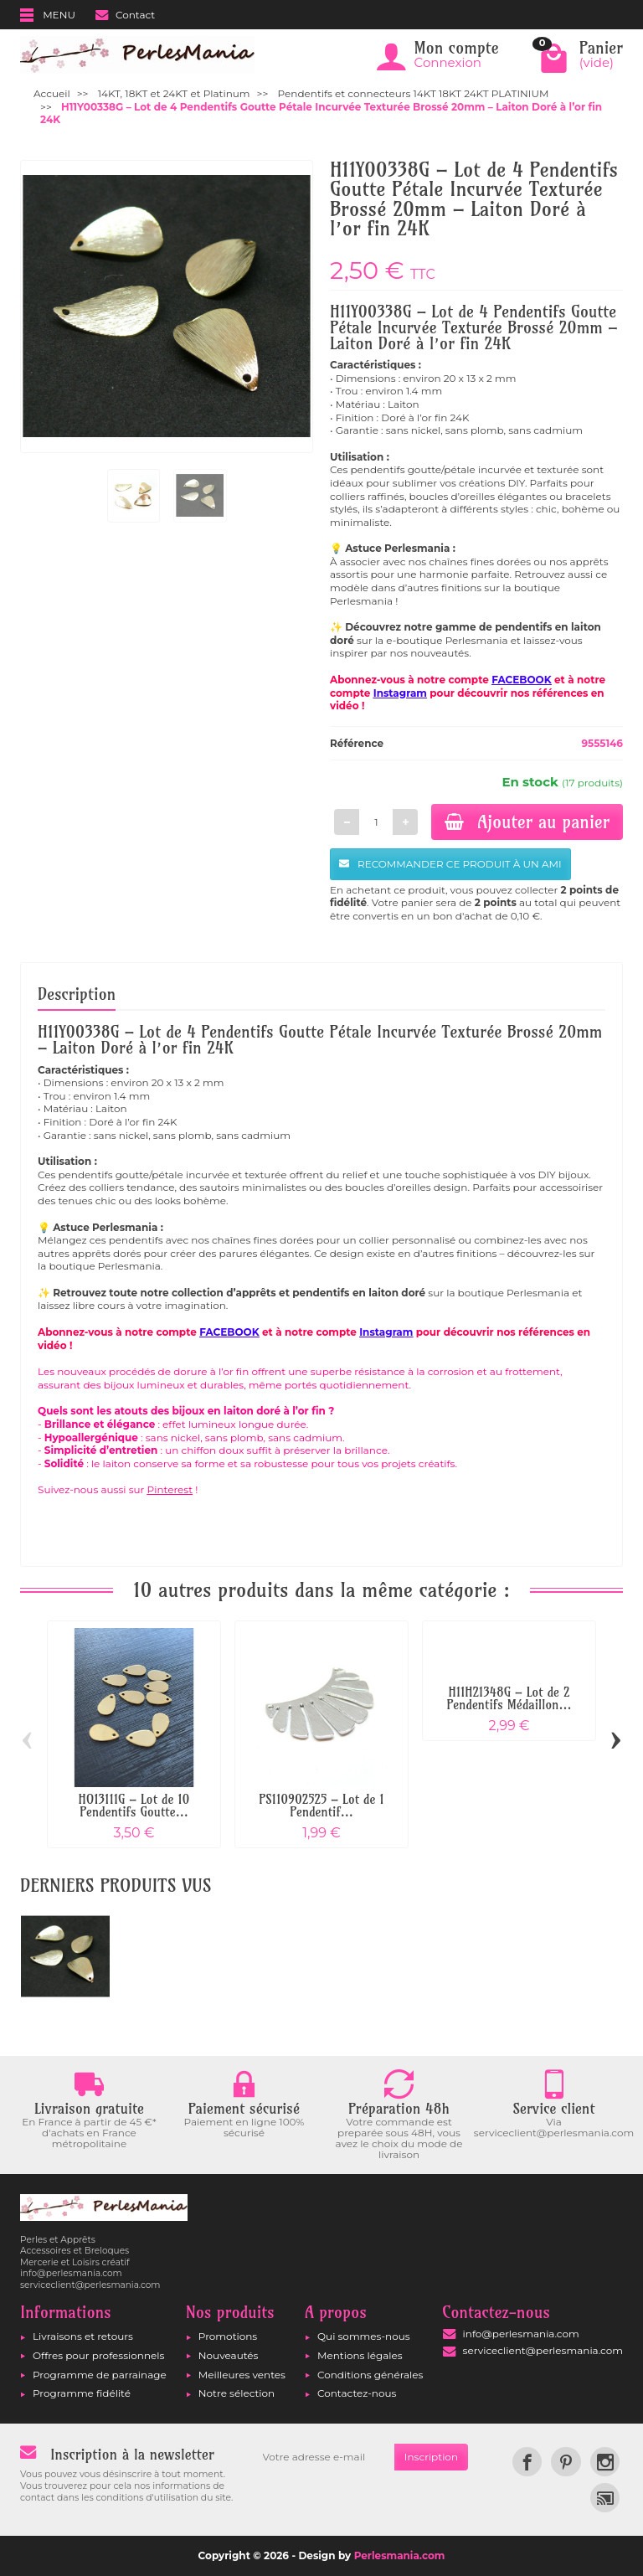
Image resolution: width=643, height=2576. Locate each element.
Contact (125, 14)
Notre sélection (236, 2393)
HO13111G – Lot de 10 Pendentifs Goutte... (134, 1805)
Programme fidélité (82, 2393)
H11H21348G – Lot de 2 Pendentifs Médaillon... (509, 1698)
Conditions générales (370, 2374)
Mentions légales (360, 2355)
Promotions (227, 2336)
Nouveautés (228, 2355)
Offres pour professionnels (98, 2355)
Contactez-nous (356, 2393)
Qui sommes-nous (363, 2336)
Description (77, 994)
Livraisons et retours (83, 2336)
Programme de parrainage (100, 2374)
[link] (527, 2461)
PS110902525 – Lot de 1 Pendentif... (321, 1805)
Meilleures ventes (241, 2374)
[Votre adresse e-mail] (323, 2457)
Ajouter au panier (527, 821)
